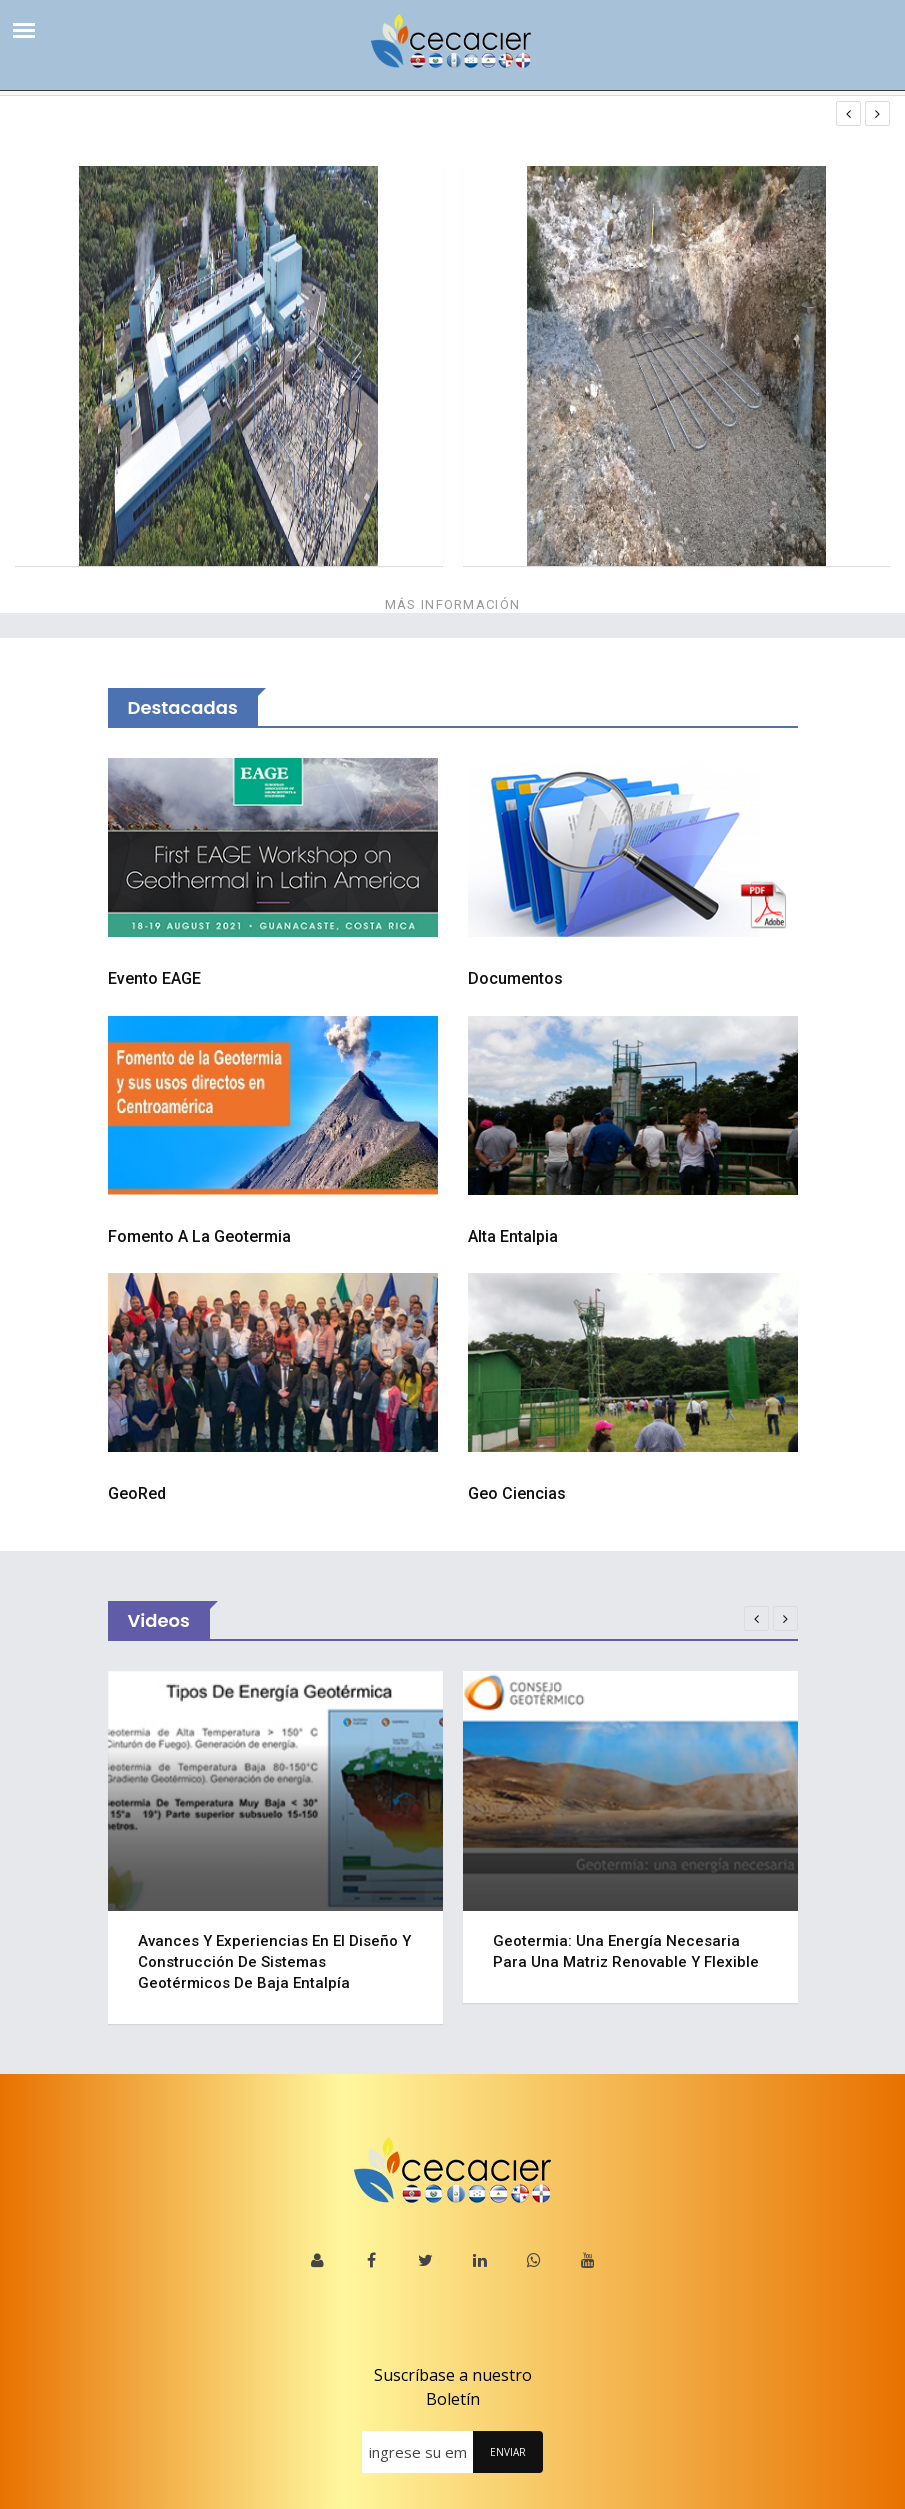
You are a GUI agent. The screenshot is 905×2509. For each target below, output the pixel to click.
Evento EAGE (154, 978)
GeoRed (137, 1493)
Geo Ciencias (517, 1493)
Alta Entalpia (513, 1236)
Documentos (515, 978)
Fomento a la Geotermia (199, 1236)
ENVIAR (508, 2452)
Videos (159, 1620)
